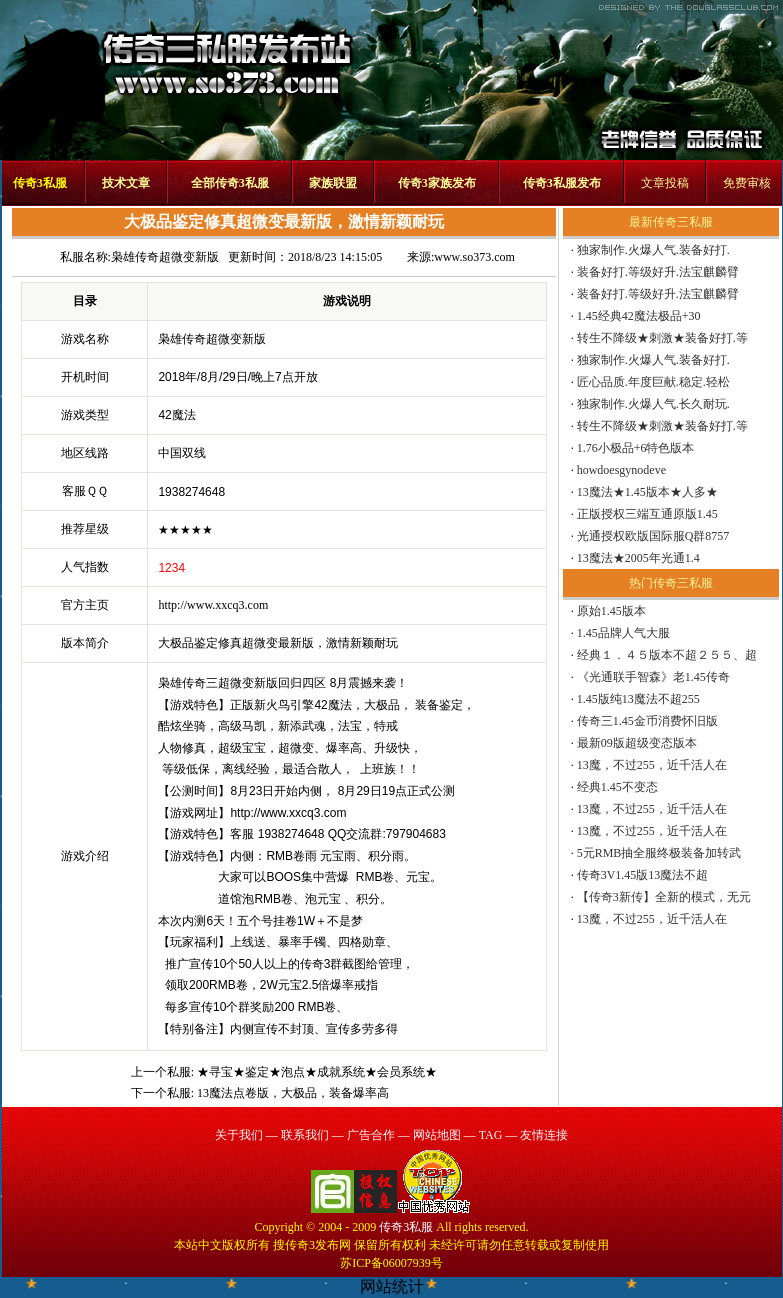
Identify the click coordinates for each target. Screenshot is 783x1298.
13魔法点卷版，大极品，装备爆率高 (293, 1093)
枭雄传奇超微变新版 (165, 257)
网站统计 (392, 1286)
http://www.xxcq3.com (213, 605)
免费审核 (747, 183)
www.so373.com (474, 257)
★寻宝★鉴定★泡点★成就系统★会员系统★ (317, 1072)
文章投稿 (665, 183)
